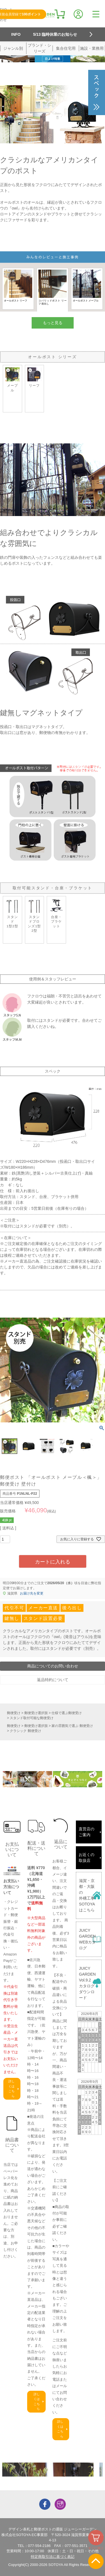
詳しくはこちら (11, 2089)
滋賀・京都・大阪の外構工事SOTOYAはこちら (87, 1895)
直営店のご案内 (86, 1832)
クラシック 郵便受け (25, 1731)
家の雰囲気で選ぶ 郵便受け (72, 1726)
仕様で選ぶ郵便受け (67, 1713)
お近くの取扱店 (86, 1857)
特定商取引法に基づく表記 (52, 2556)
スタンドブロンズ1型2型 (34, 915)
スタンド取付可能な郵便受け (31, 1718)
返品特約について (52, 1679)
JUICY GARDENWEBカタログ (87, 1939)
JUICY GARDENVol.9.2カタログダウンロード (87, 1983)
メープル (12, 379)
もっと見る (52, 322)
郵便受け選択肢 (36, 1713)
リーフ (34, 377)
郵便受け (13, 1713)
